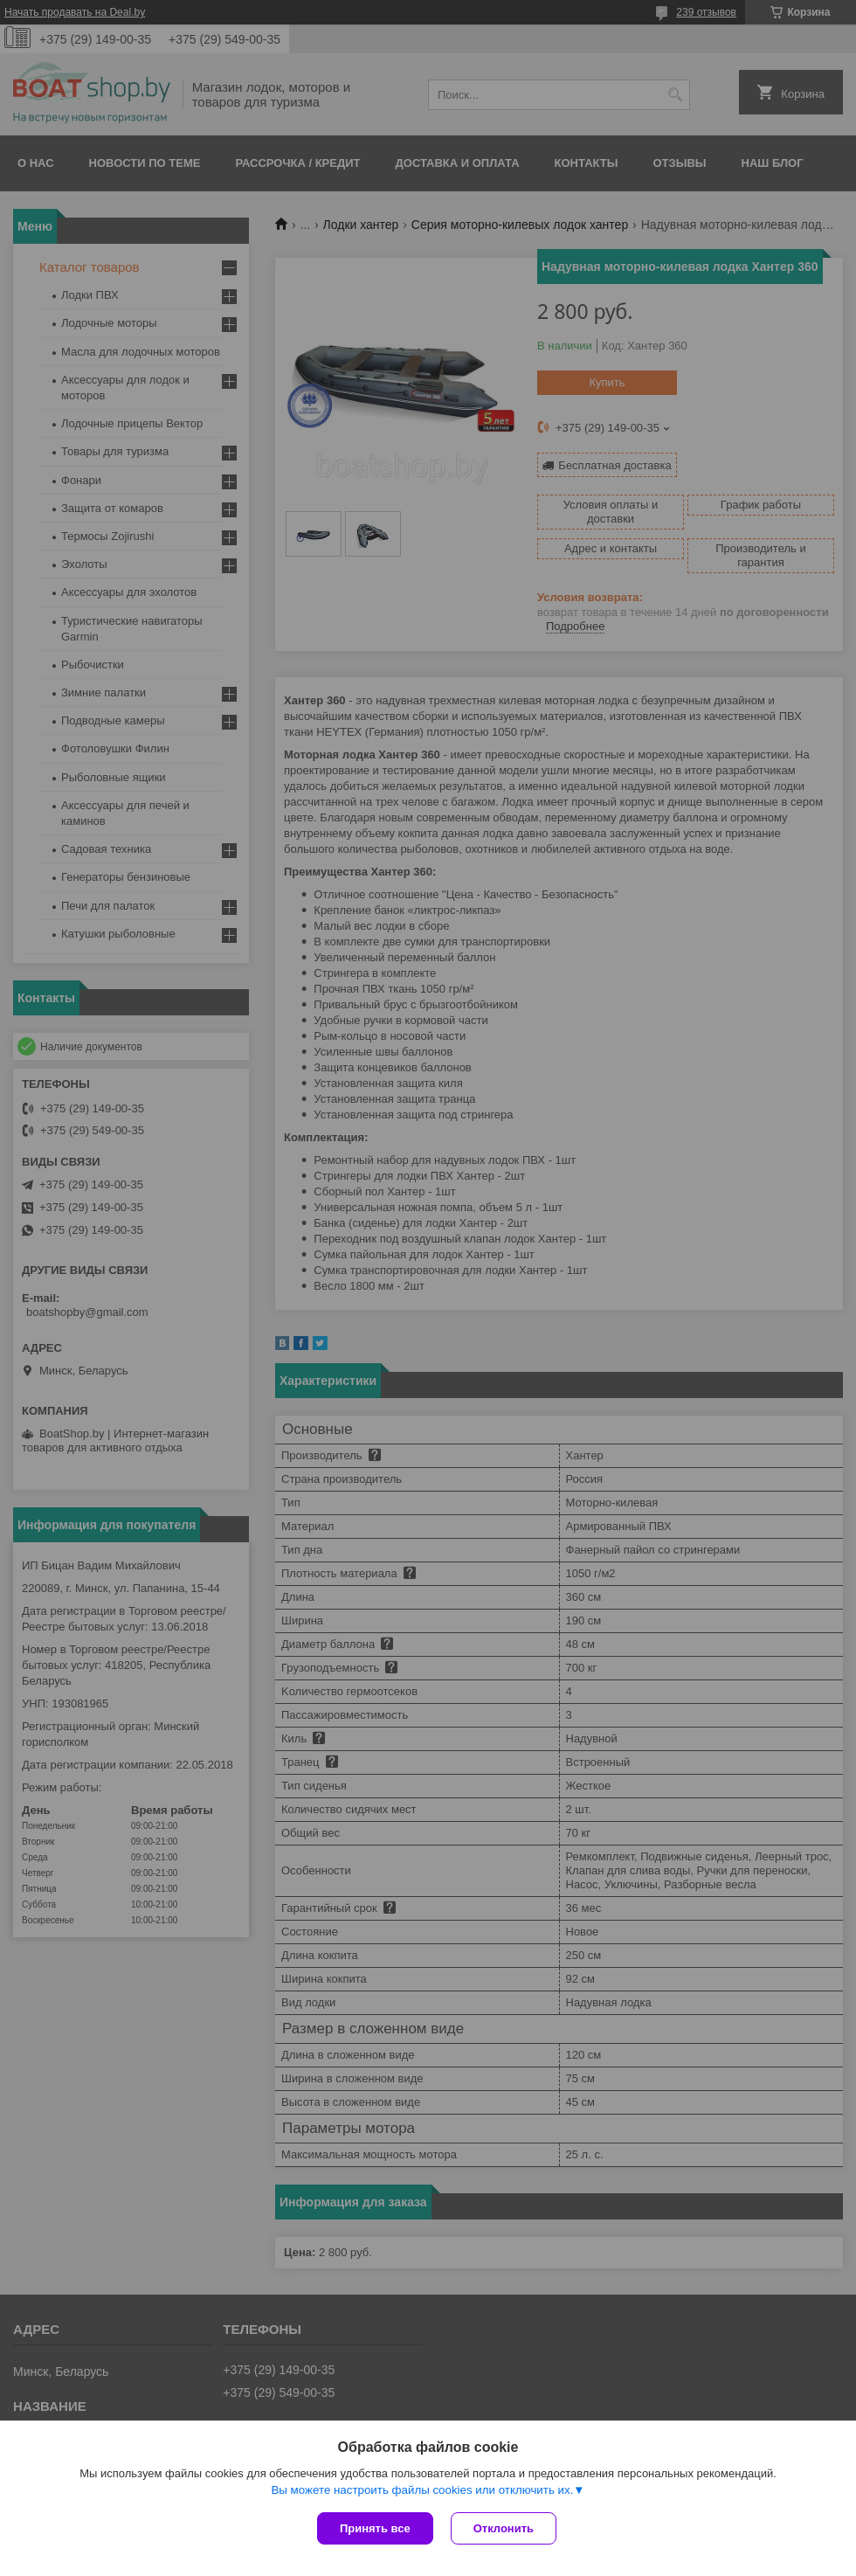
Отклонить (503, 2528)
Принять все (375, 2528)
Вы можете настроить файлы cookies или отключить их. (422, 2489)
